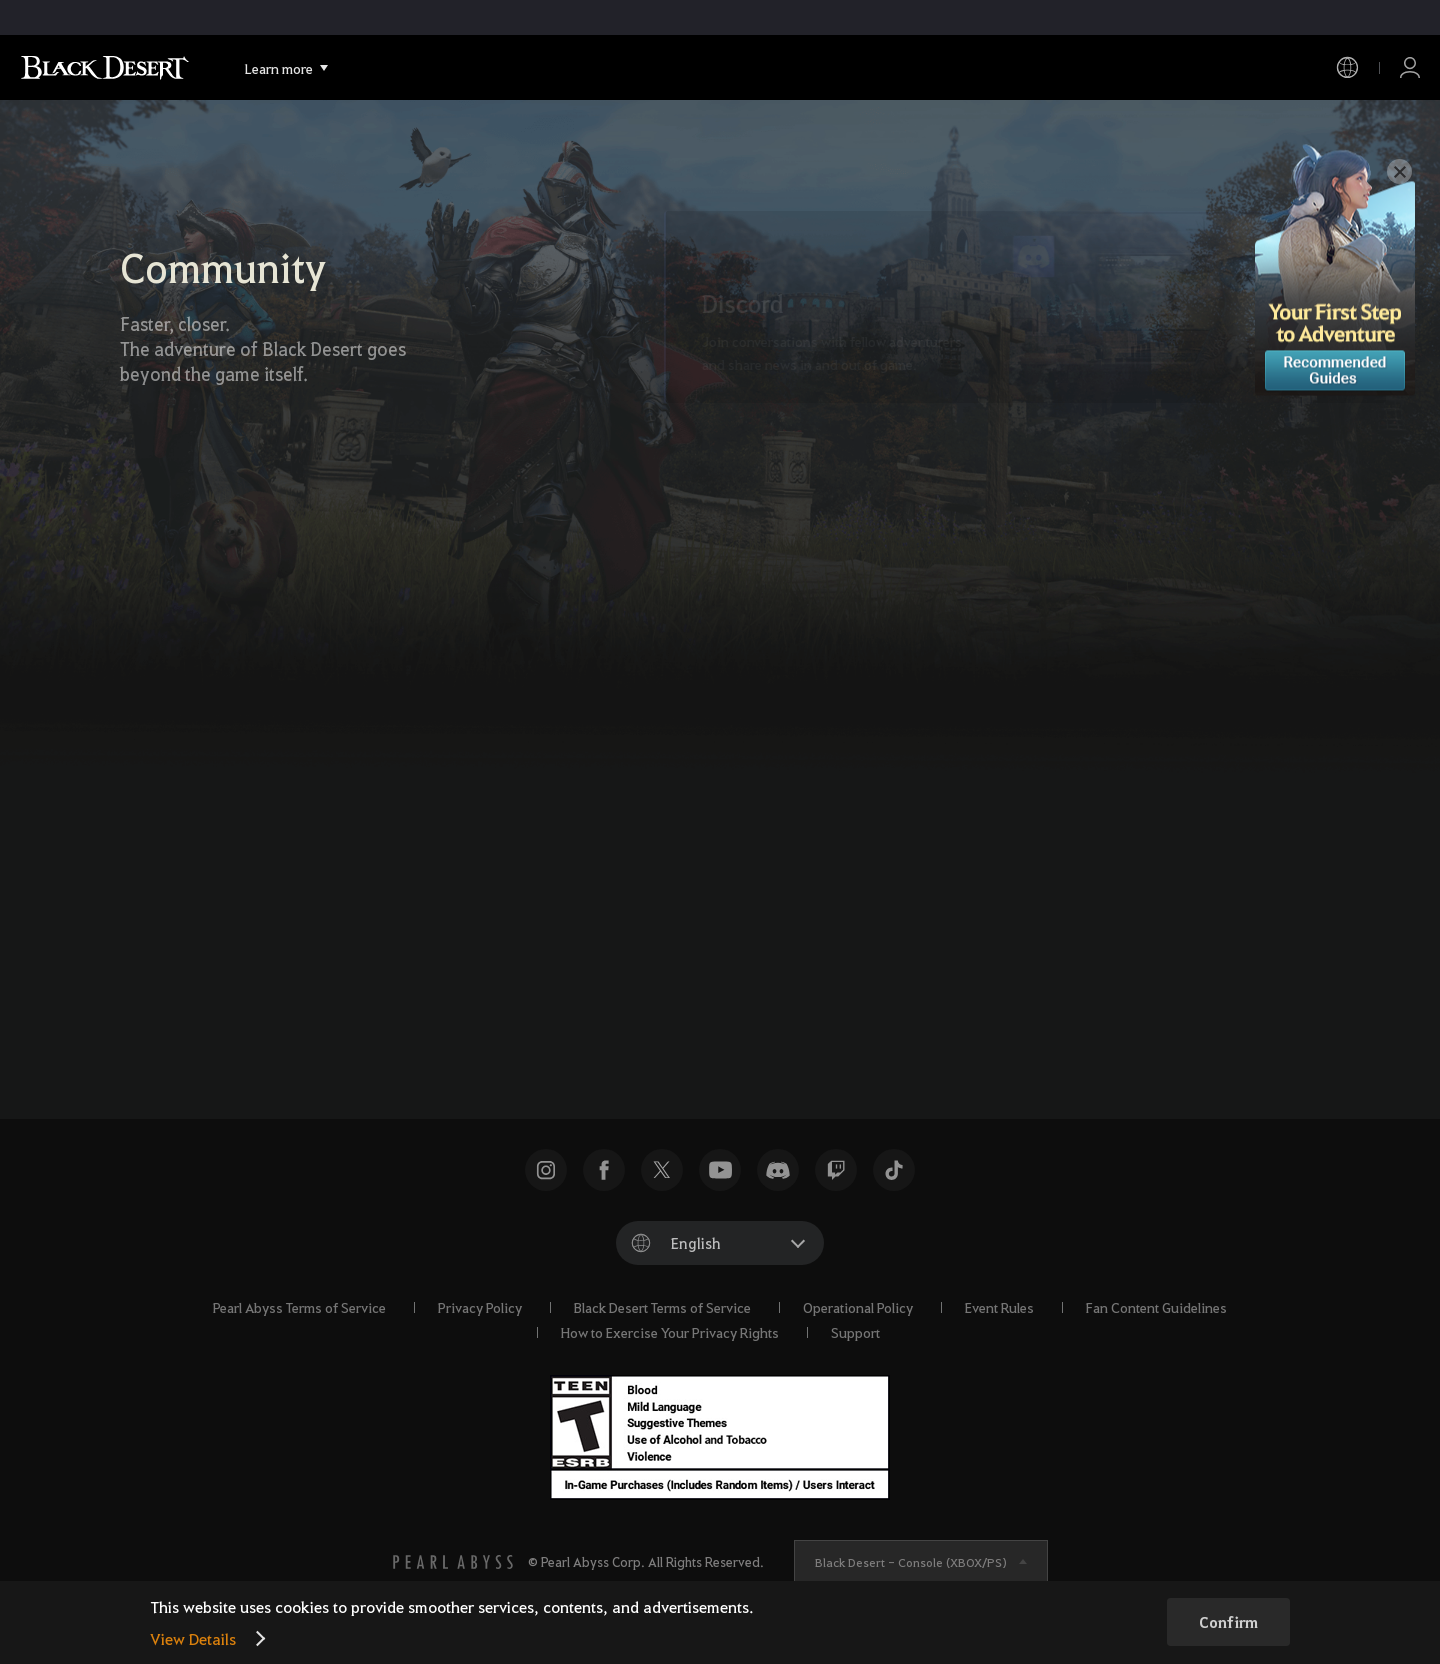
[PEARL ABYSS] (453, 1562)
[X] (659, 948)
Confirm (1228, 1622)
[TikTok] (771, 948)
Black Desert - (911, 1562)
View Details (193, 1638)
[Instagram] (827, 948)
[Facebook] (715, 948)
